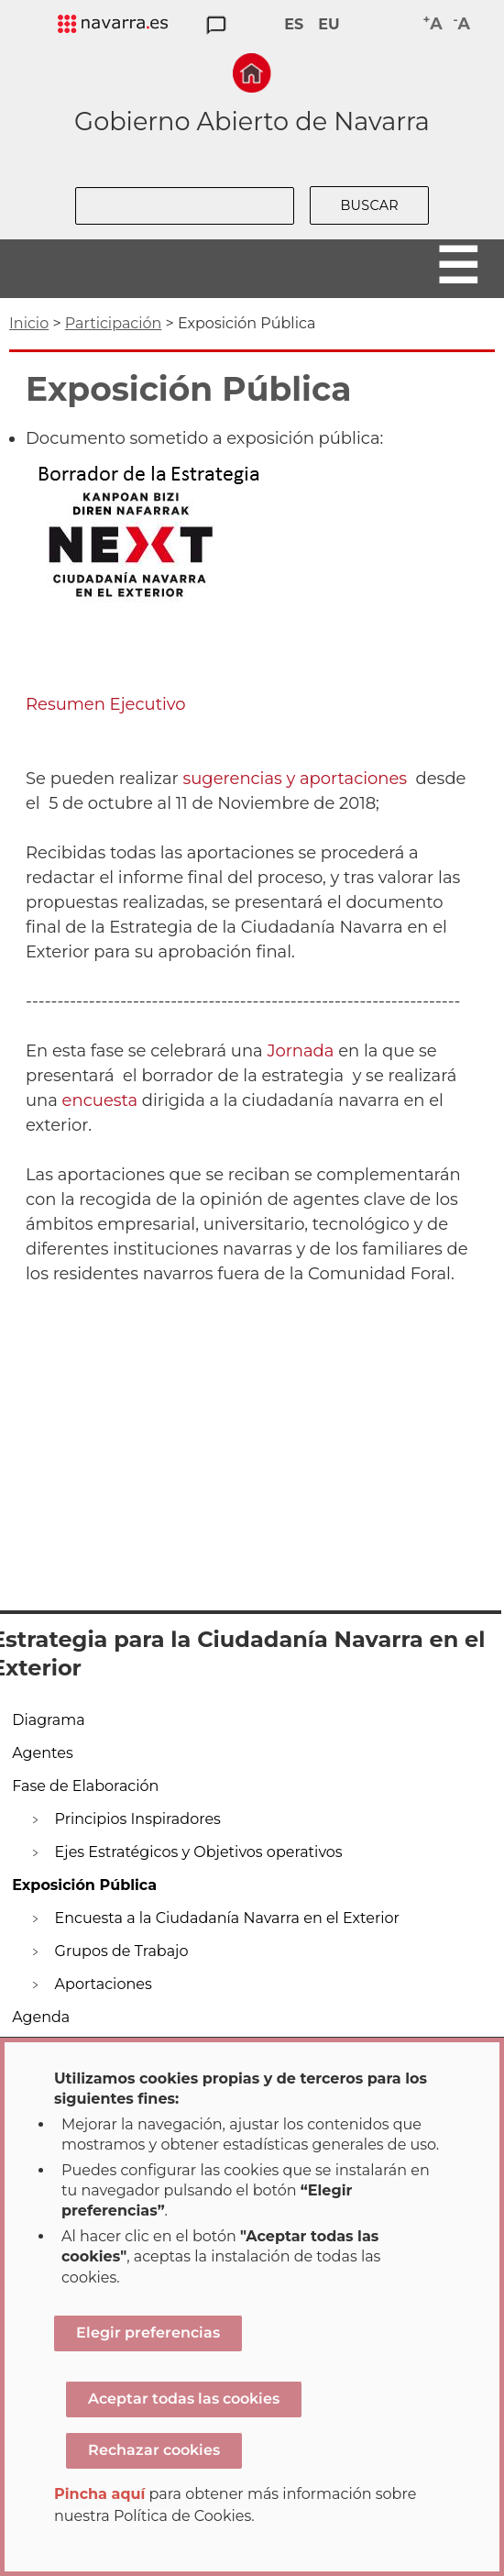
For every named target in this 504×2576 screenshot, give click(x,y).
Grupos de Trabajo (122, 1951)
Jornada (300, 1051)
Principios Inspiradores (138, 1819)
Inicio (29, 323)
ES (293, 24)
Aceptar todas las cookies (183, 2398)
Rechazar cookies (154, 2450)
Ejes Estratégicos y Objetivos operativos (199, 1852)
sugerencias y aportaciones (294, 778)
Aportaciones (103, 1984)
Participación (113, 323)
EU (328, 24)
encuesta (100, 1100)
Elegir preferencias (148, 2332)
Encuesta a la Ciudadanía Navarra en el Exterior (227, 1918)
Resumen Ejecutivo (106, 704)
